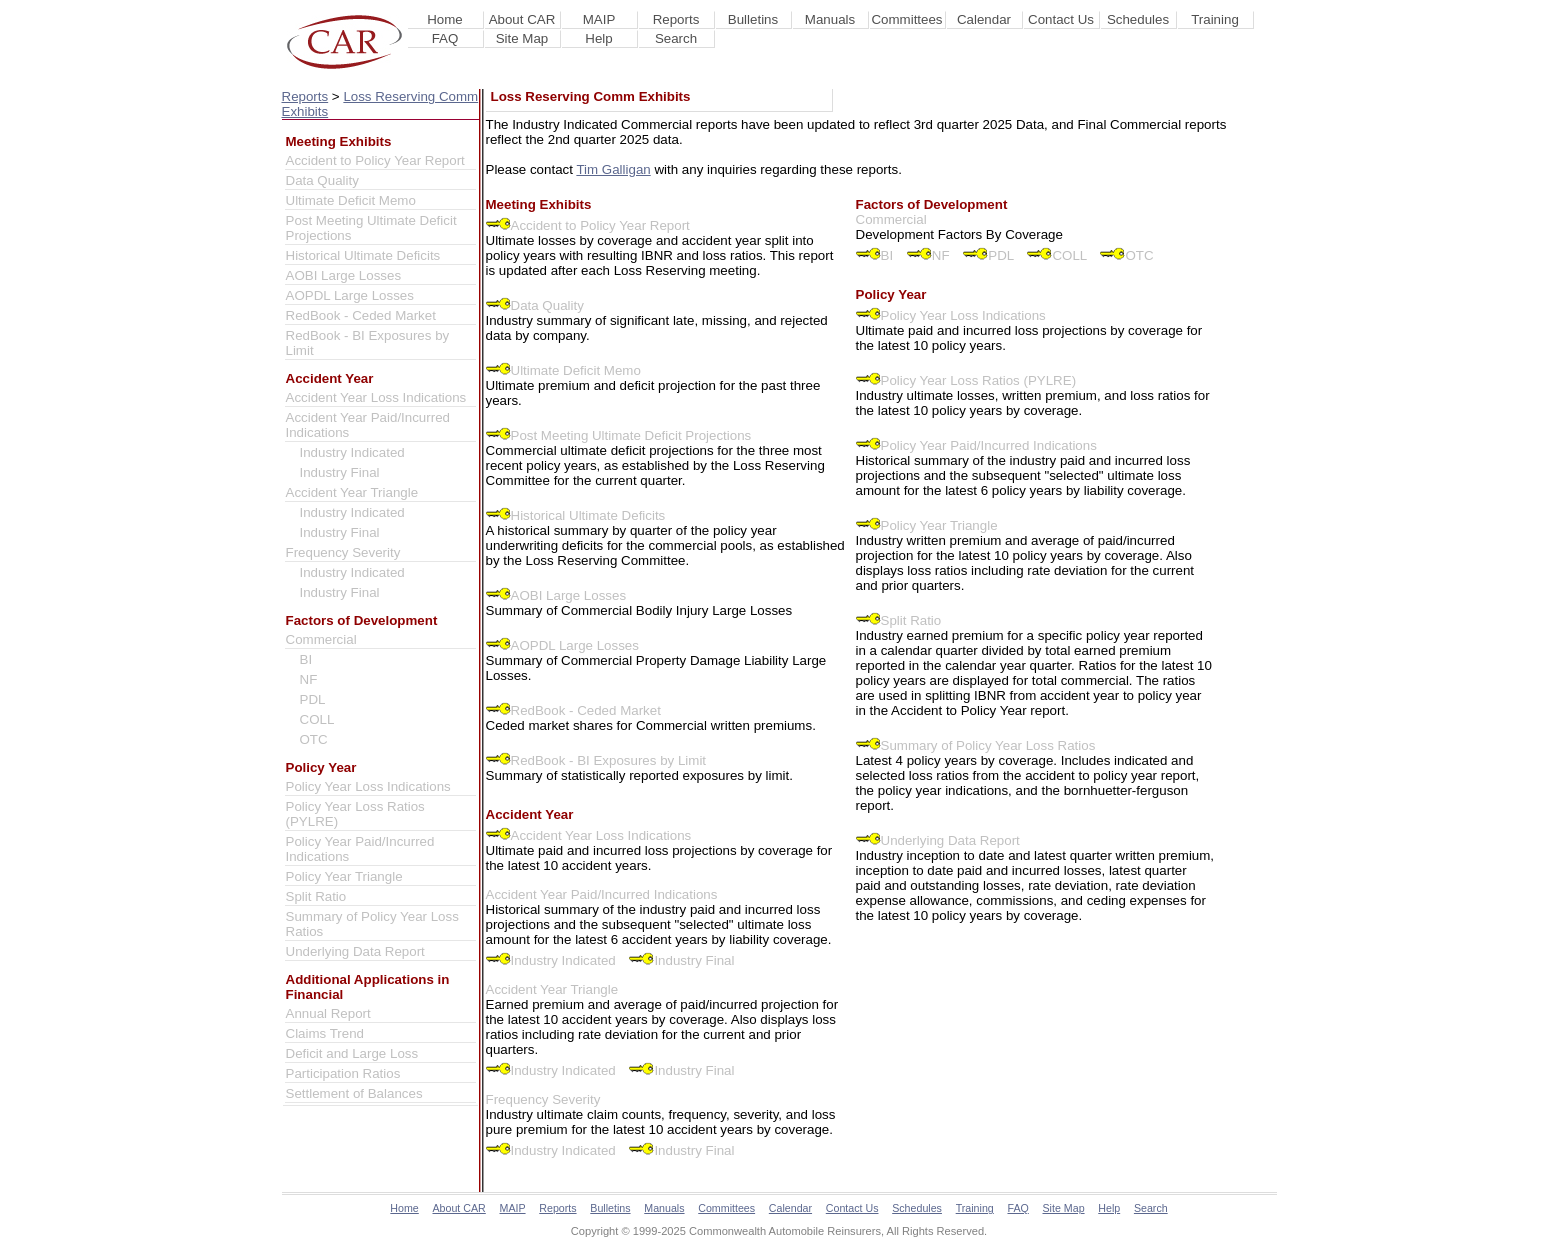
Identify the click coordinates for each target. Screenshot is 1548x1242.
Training (1215, 19)
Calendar (984, 19)
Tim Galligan (613, 169)
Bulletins (753, 19)
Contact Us (1061, 19)
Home (445, 19)
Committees (906, 19)
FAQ (445, 38)
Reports (676, 19)
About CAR (522, 19)
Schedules (1138, 19)
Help (598, 38)
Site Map (522, 38)
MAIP (599, 19)
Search (676, 38)
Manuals (830, 19)
